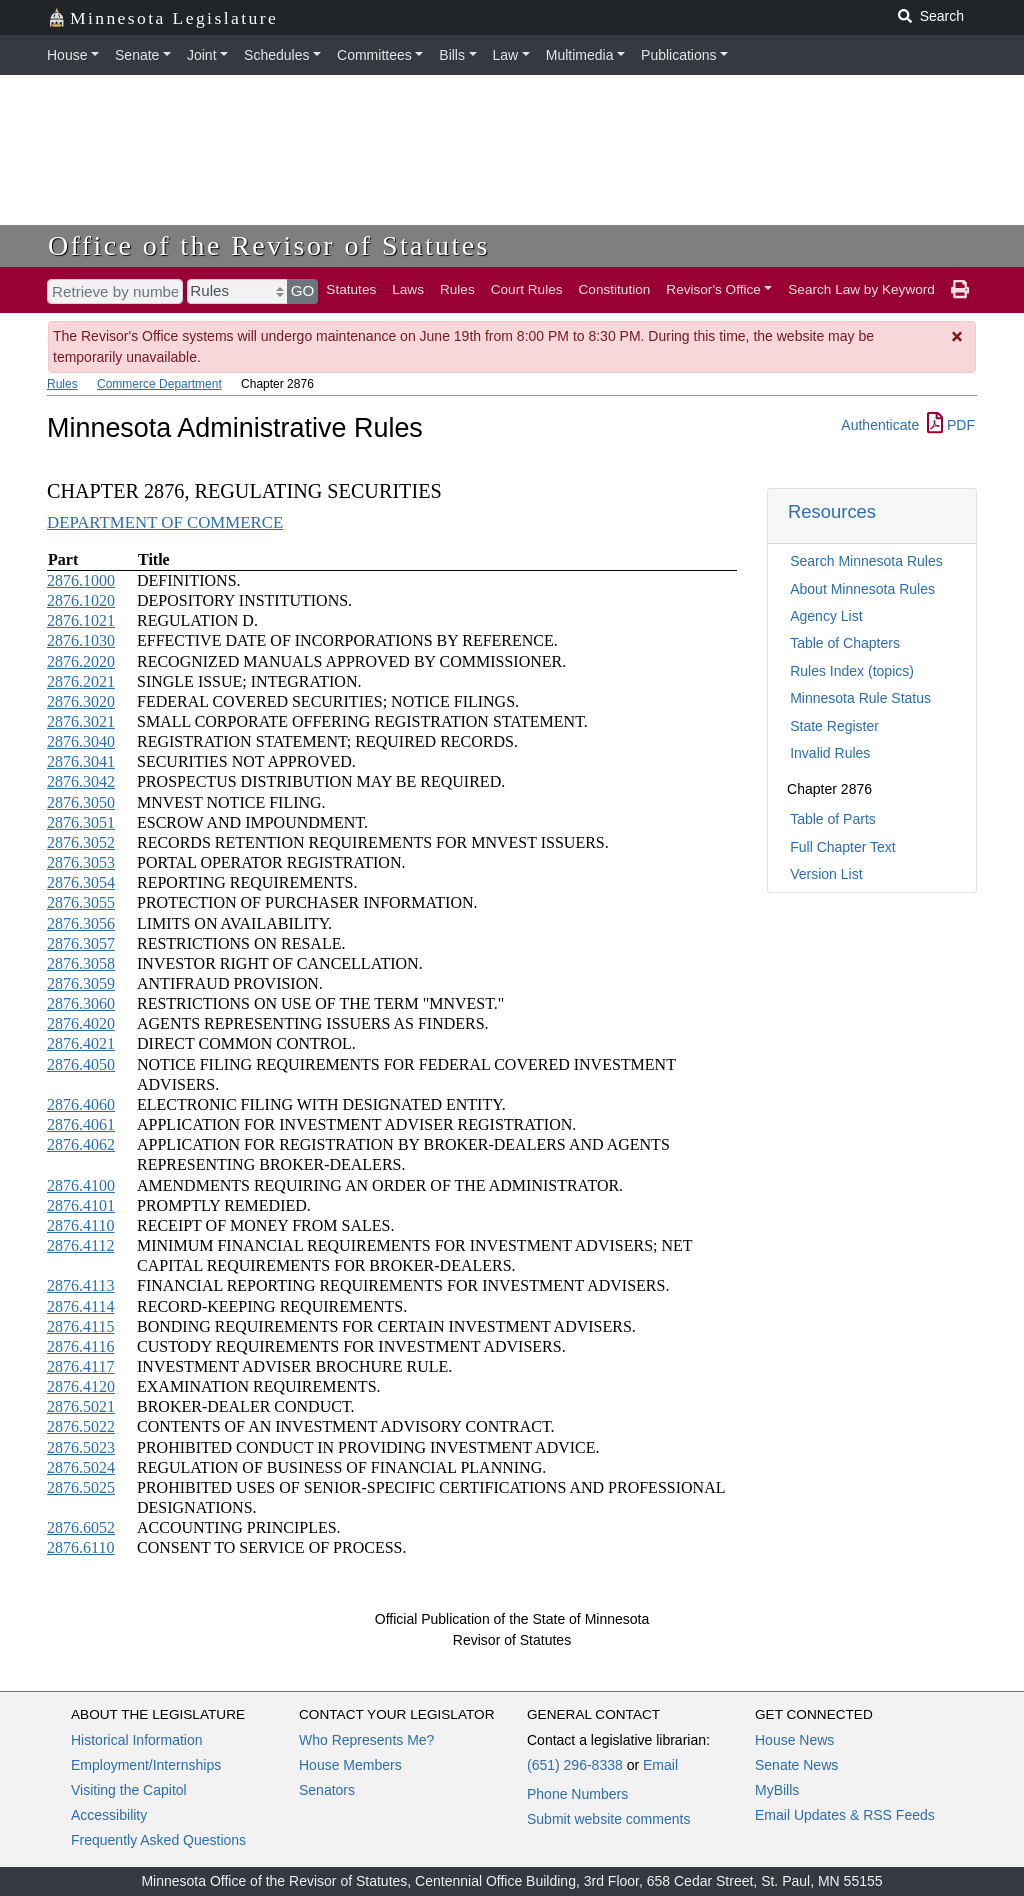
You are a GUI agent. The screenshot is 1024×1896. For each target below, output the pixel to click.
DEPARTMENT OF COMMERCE (165, 522)
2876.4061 (81, 1124)
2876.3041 (81, 761)
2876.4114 (80, 1306)
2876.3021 (81, 721)
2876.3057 (81, 943)
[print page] (960, 290)
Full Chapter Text (843, 847)
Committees (374, 55)
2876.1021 (81, 620)
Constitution (615, 289)
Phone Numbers (577, 1794)
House (67, 55)
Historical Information (137, 1740)
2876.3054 (81, 882)
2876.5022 (81, 1426)
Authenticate (880, 425)
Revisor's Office (713, 289)
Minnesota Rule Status (860, 698)
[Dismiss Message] (958, 336)
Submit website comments (608, 1819)
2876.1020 (81, 600)
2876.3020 (81, 701)
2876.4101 (81, 1205)
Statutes (351, 289)
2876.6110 (80, 1547)
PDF (951, 425)
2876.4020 (81, 1023)
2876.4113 (80, 1285)
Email (660, 1765)
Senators (327, 1790)
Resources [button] (832, 511)
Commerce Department (159, 384)
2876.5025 (81, 1487)
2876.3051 (81, 822)
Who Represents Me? (366, 1740)
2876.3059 (81, 983)
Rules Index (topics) (852, 671)
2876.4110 (80, 1225)
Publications (679, 55)
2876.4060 (81, 1104)
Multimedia (580, 55)
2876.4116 (80, 1346)
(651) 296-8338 (575, 1765)
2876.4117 (80, 1366)
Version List (826, 874)
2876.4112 (80, 1245)
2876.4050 (81, 1064)
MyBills (777, 1790)
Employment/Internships (146, 1765)
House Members (350, 1765)
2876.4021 (81, 1043)
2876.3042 (81, 781)
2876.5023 (81, 1447)
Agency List (826, 616)
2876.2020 (81, 661)
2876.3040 (81, 741)
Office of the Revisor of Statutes (269, 245)
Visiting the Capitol (129, 1790)
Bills (452, 55)
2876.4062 (81, 1144)
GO (303, 290)
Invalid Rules (830, 753)
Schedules (276, 55)
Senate (137, 55)
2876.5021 (81, 1406)
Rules (457, 289)
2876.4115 (80, 1326)
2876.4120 (81, 1386)
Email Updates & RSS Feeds (845, 1815)
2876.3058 (81, 963)
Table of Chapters (845, 643)
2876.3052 (81, 842)
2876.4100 (81, 1185)
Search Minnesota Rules (866, 561)
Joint (202, 55)
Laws (408, 289)
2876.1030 (81, 640)
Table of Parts (833, 819)
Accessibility (109, 1815)
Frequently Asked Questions (158, 1840)
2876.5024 (81, 1467)
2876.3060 (81, 1003)
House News (794, 1740)
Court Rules (527, 289)
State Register (834, 726)
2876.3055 (81, 902)
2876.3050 (81, 802)
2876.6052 (81, 1527)
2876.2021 (81, 681)
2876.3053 (81, 862)
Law (506, 55)
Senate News (796, 1765)
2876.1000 (81, 580)
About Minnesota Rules (862, 589)
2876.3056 (81, 923)
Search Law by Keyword (861, 289)
